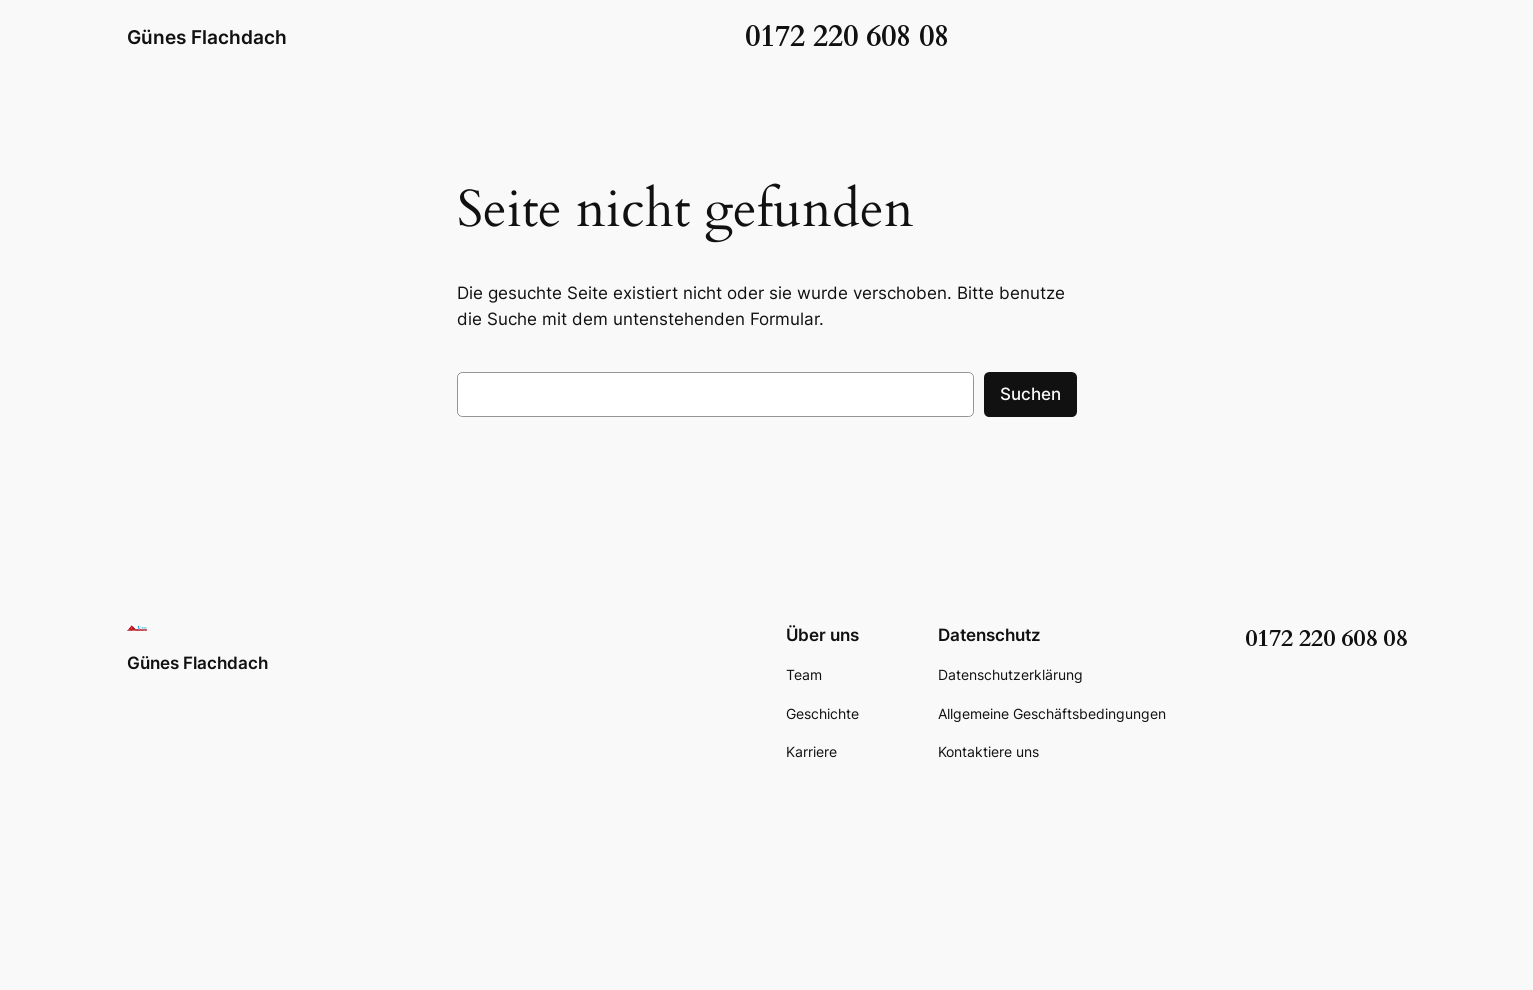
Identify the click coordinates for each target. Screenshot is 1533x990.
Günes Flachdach (207, 37)
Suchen (1030, 394)
